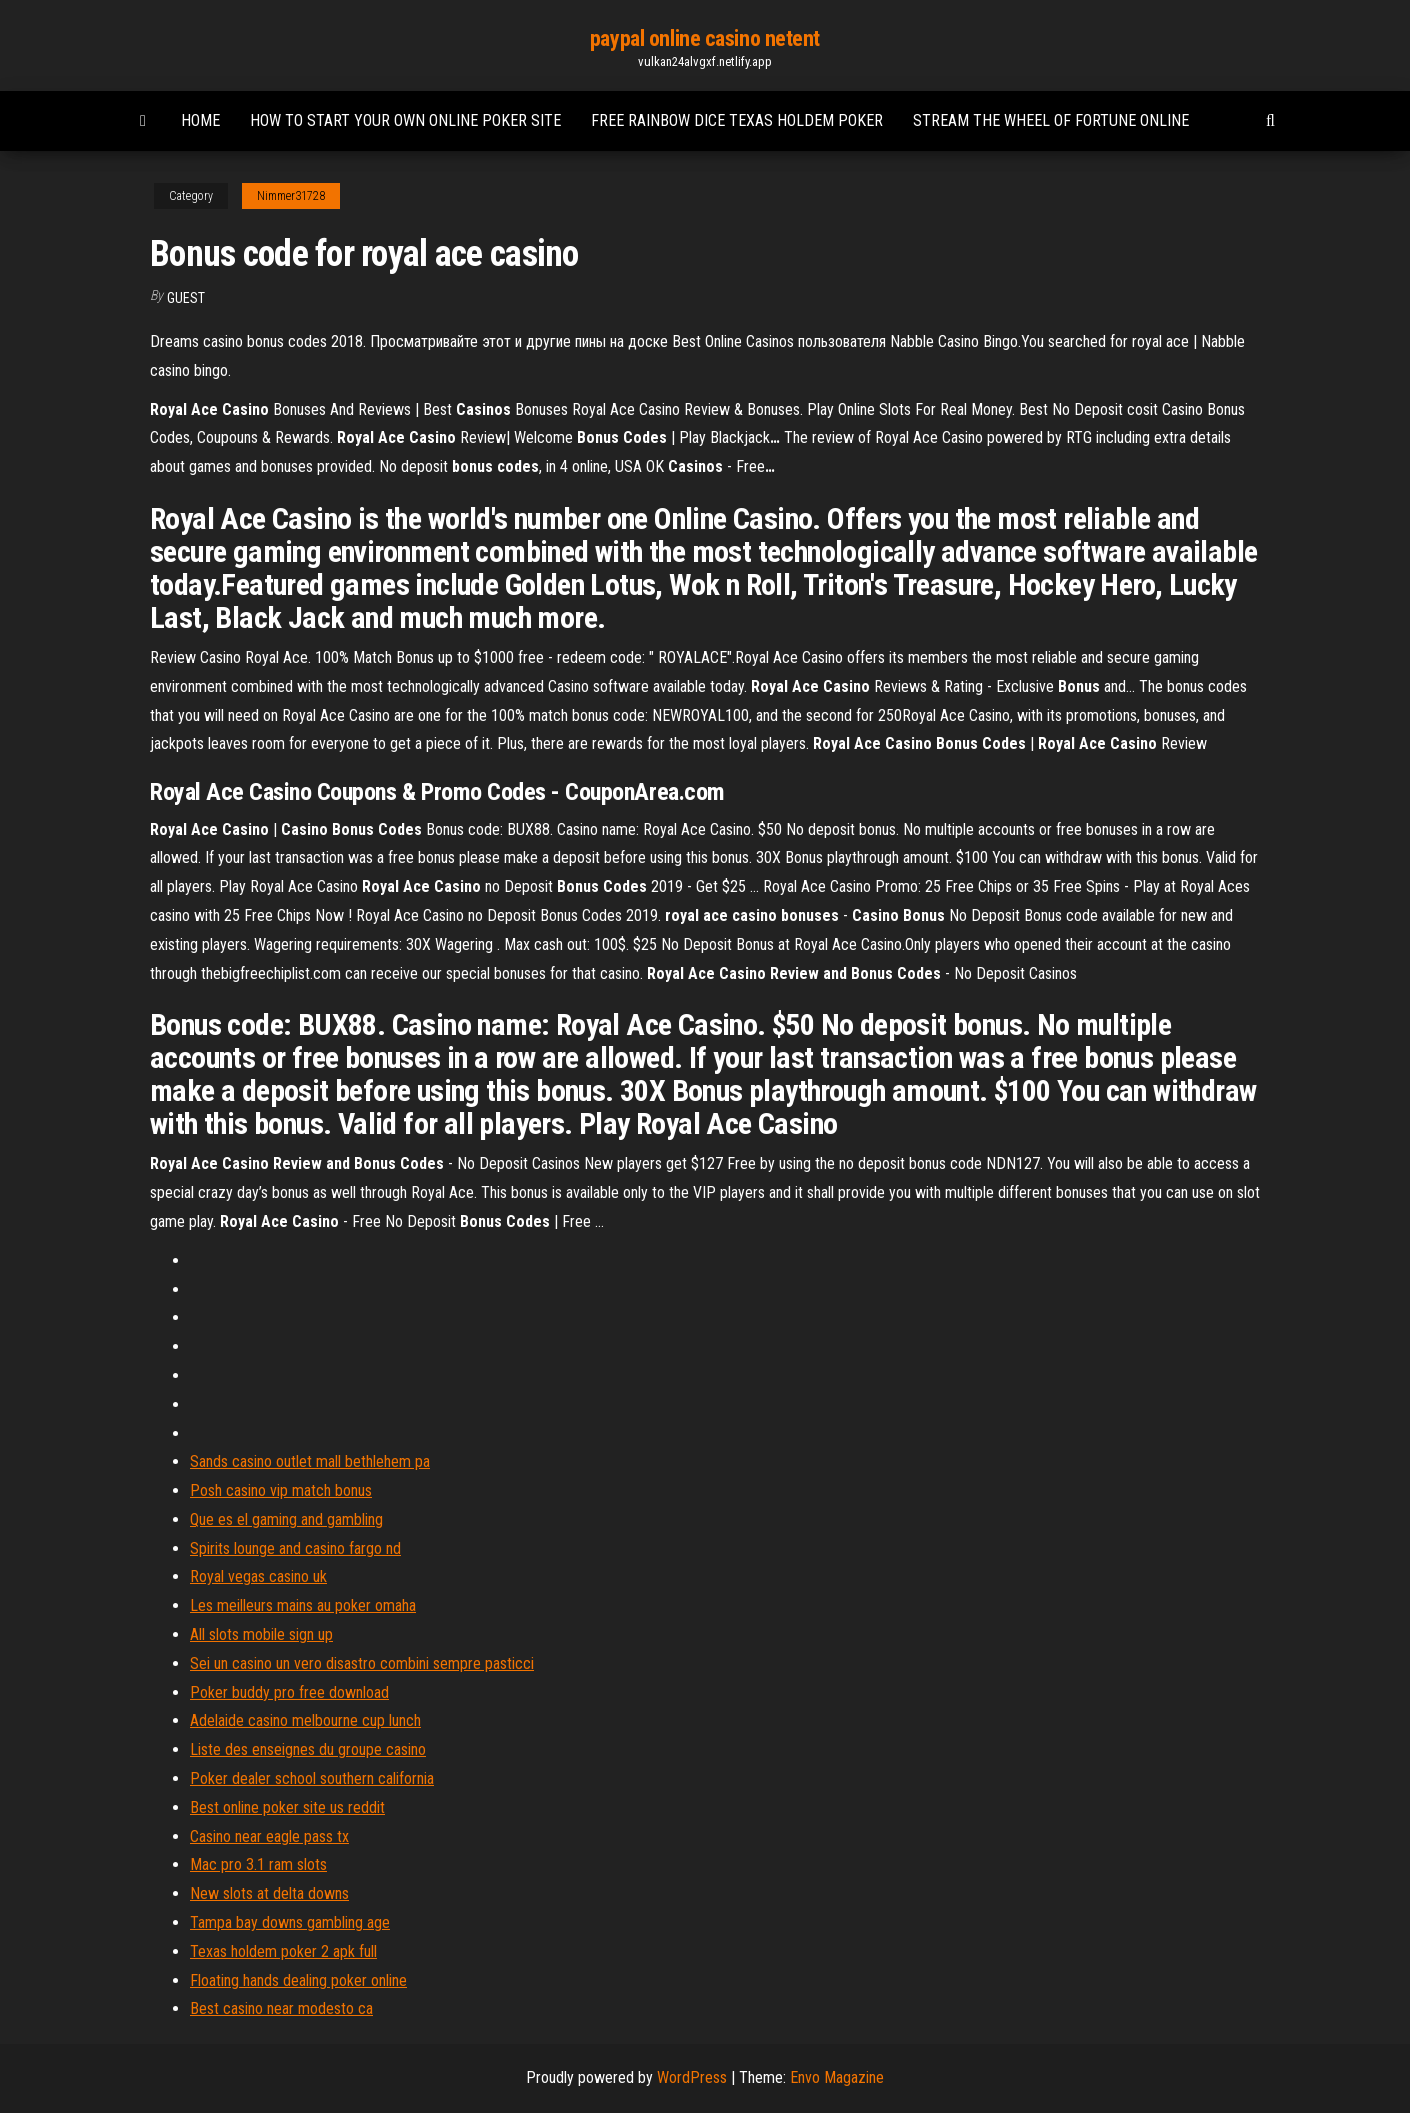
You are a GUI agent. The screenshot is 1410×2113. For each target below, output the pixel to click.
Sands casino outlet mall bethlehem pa (310, 1461)
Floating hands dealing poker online (298, 1980)
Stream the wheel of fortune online (1051, 120)
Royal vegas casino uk (258, 1576)
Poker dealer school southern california (312, 1778)
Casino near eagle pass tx (269, 1836)
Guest (186, 298)
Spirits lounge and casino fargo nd (295, 1548)
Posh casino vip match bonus (281, 1490)
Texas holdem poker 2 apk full (283, 1951)
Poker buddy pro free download (289, 1692)
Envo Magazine (837, 2077)
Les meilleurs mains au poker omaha (303, 1605)
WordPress (692, 2077)
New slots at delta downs (269, 1893)
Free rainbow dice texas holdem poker (737, 120)
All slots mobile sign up (261, 1634)
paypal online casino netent (705, 38)
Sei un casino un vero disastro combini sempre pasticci (362, 1663)
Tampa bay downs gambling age (290, 1922)
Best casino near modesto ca (281, 2008)
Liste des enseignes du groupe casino (308, 1749)
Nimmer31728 (291, 196)
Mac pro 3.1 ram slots (258, 1864)
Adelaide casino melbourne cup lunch (305, 1720)
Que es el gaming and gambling (286, 1519)
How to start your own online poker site (405, 120)
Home (200, 120)
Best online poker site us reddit (287, 1807)
